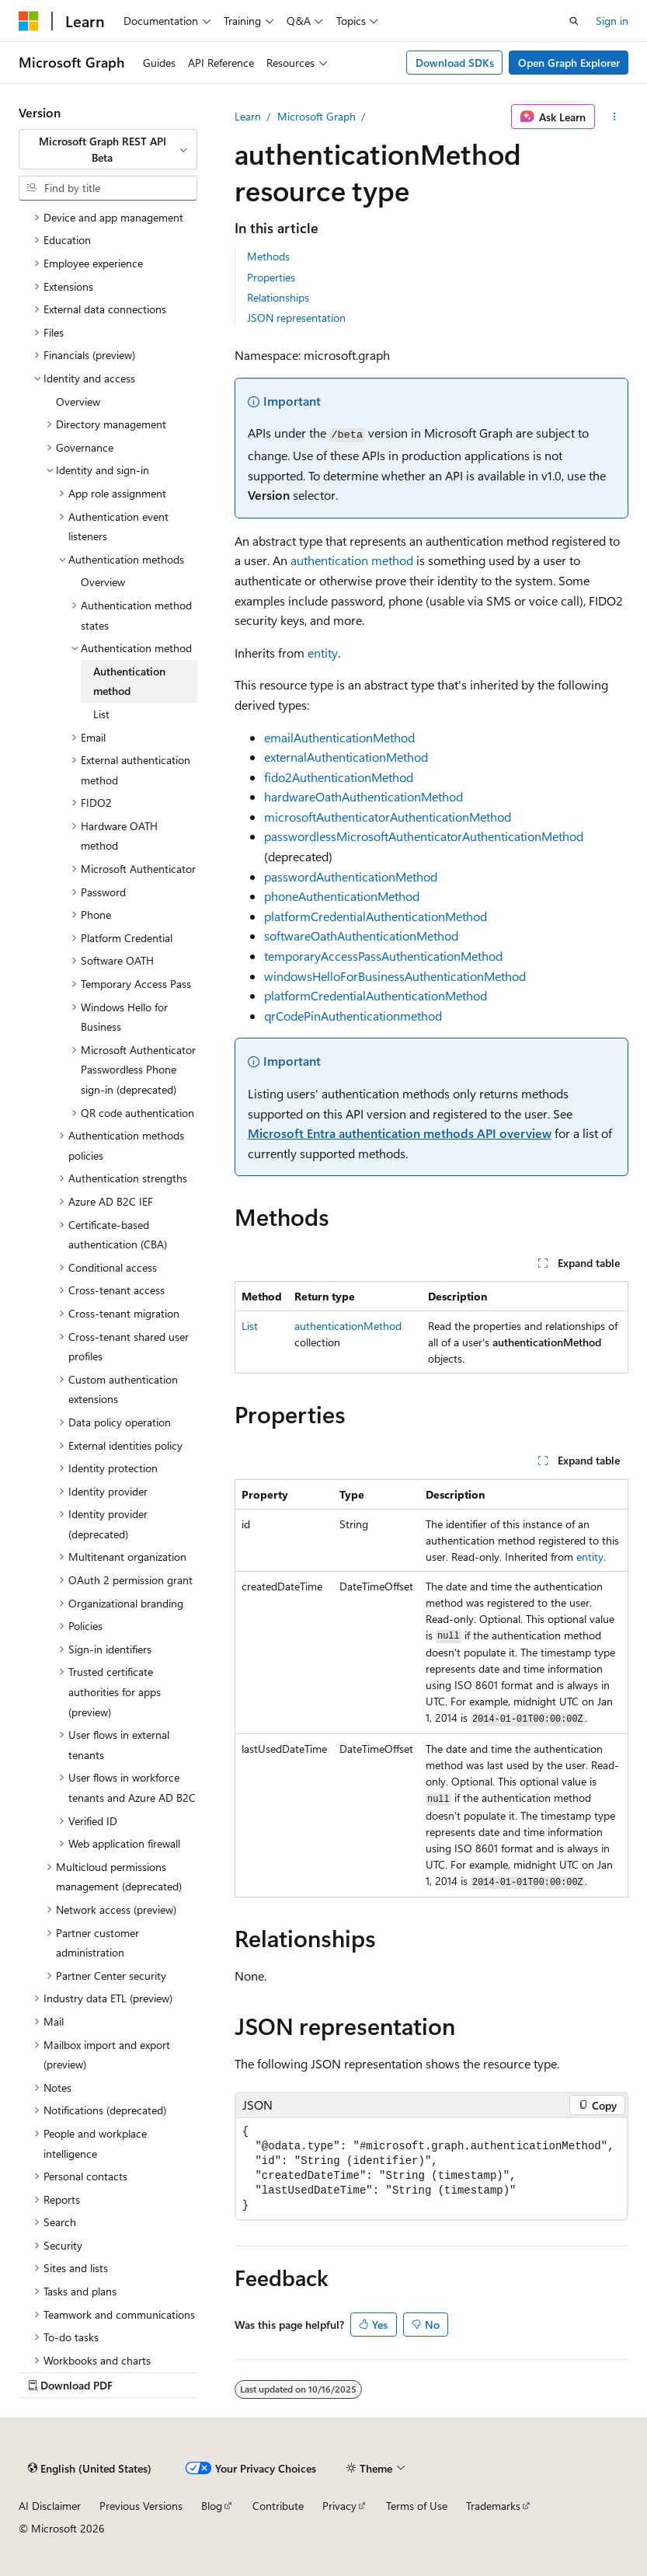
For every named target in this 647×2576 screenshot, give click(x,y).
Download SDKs (455, 62)
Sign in (612, 20)
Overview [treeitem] (78, 401)
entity (323, 652)
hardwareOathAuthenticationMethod (363, 796)
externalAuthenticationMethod (346, 757)
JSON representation (296, 317)
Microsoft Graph (316, 116)
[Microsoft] (29, 21)
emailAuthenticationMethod (339, 737)
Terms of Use (416, 2505)
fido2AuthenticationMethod (338, 777)
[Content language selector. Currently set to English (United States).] (90, 2468)
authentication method (351, 560)
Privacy (339, 2505)
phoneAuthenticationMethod (341, 896)
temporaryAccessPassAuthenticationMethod (383, 956)
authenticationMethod (348, 1325)
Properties (271, 277)
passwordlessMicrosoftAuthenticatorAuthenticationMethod (423, 836)
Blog (211, 2505)
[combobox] (108, 149)
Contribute (278, 2505)
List (250, 1325)
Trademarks (493, 2505)
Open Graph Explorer (569, 62)
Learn (248, 116)
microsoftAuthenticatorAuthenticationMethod (387, 816)
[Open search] (574, 21)
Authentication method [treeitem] (129, 681)
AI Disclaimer (50, 2505)
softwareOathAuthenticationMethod (361, 935)
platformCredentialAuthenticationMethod (375, 916)
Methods (268, 256)
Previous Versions (141, 2505)
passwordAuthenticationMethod (350, 876)
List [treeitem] (101, 714)
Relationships (278, 297)
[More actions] (614, 116)
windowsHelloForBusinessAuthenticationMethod (395, 976)
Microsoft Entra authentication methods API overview (399, 1133)
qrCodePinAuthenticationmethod (353, 1015)
